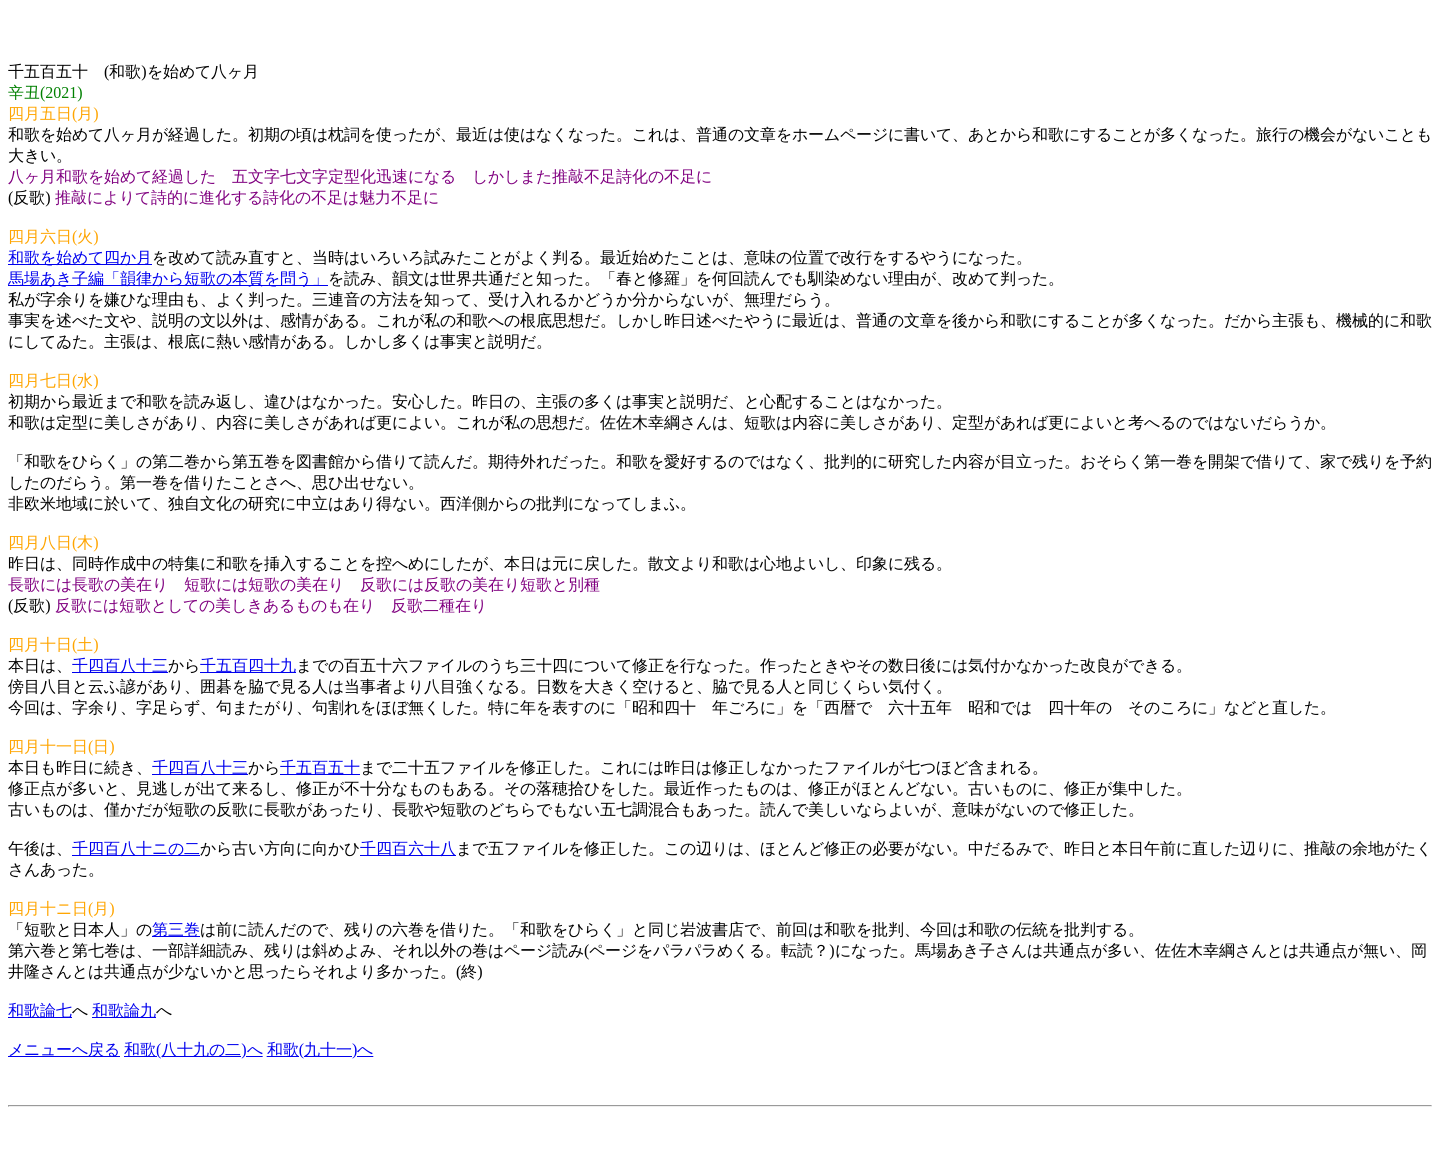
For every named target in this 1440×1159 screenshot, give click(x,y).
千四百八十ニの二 (136, 848)
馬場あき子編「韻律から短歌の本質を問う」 (168, 278)
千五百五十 (320, 767)
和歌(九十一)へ (320, 1049)
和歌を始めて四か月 (80, 257)
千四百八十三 (120, 665)
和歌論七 (40, 1010)
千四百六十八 (408, 848)
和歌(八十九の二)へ (193, 1049)
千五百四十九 (248, 665)
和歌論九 (124, 1010)
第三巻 (176, 929)
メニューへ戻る (64, 1049)
